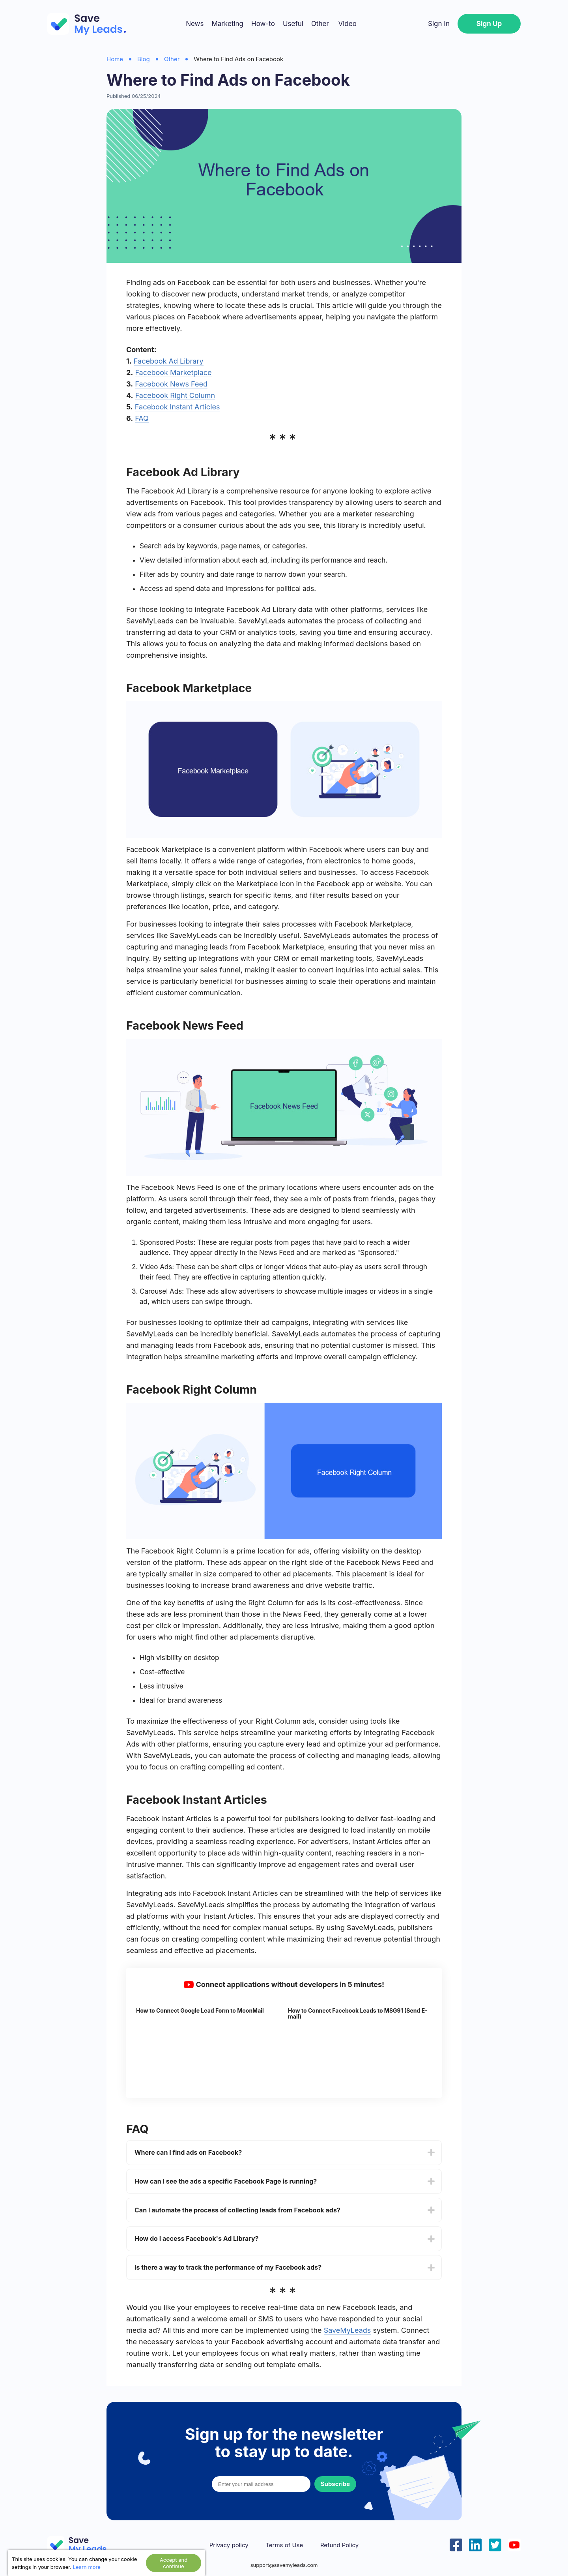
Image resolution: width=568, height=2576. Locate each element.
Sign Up (489, 24)
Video (347, 24)
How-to (263, 24)
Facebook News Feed (171, 384)
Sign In (439, 24)
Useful (293, 24)
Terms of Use (284, 2545)
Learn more (87, 2567)
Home (114, 59)
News (195, 24)
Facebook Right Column (175, 395)
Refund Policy (339, 2545)
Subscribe (335, 2484)
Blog (143, 59)
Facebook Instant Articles (177, 407)
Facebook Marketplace (173, 372)
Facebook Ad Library (169, 361)
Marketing (227, 24)
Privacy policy (228, 2545)
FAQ (142, 418)
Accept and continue (173, 2563)
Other (320, 24)
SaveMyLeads (347, 2330)
